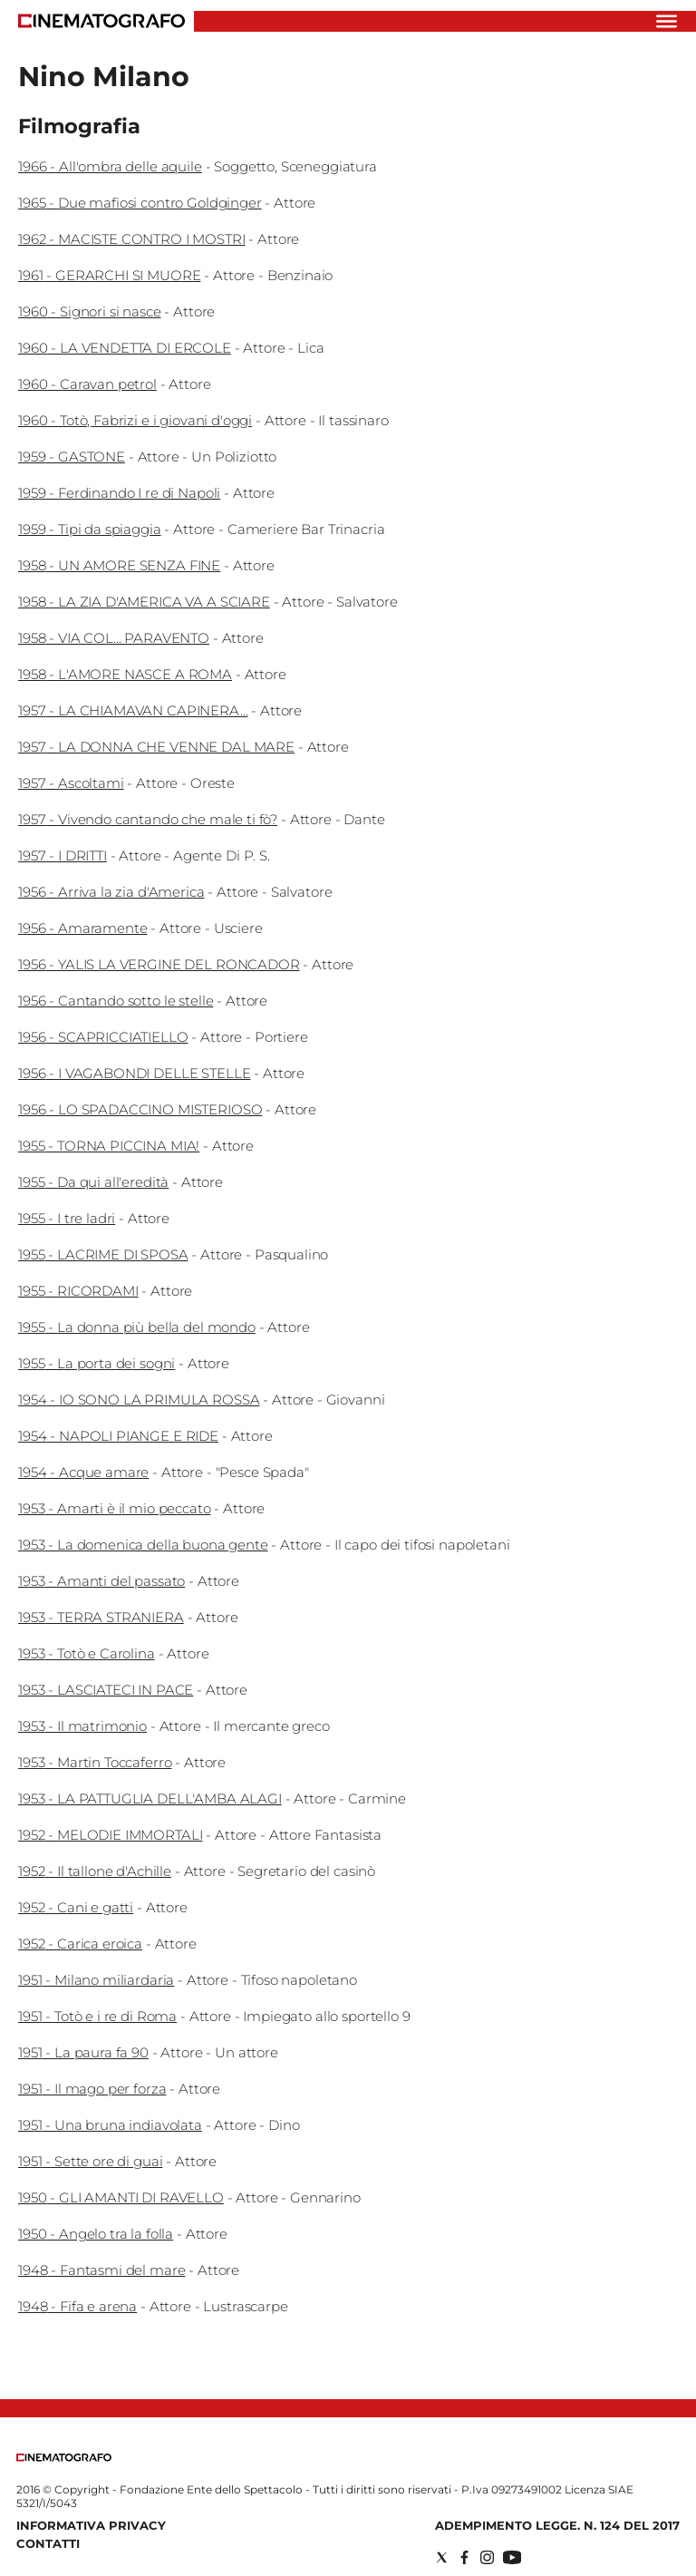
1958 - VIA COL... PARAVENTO (113, 637)
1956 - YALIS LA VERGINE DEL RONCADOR (159, 964)
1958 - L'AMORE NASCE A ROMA (125, 674)
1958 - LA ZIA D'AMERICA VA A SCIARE (144, 601)
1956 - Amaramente (82, 928)
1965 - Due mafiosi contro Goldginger (140, 202)
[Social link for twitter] (442, 2557)
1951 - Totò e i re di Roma (97, 2016)
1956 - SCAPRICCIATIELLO (103, 1036)
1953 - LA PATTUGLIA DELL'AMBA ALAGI (150, 1798)
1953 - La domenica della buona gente (143, 1544)
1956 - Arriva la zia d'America (111, 891)
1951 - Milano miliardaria (96, 1979)
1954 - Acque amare (83, 1472)
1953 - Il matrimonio (82, 1726)
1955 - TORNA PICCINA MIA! (108, 1145)
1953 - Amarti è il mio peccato (114, 1508)
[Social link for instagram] (487, 2557)
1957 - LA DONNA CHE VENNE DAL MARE (156, 746)
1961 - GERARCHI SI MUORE (109, 275)
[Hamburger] (666, 21)
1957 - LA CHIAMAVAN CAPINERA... (132, 710)
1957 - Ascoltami (71, 783)
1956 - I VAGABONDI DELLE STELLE (134, 1073)
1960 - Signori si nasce (89, 311)
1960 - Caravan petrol (87, 384)
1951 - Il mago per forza (92, 2088)
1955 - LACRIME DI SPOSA (103, 1254)
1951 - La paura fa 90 (83, 2052)
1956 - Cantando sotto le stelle (115, 1000)
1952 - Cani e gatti (75, 1907)
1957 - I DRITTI (62, 855)
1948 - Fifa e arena (77, 2306)
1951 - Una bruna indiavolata (110, 2125)
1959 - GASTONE (71, 456)
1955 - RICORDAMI (78, 1290)
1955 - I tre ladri (66, 1218)
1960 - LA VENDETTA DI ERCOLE (124, 347)
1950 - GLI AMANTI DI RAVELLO (121, 2197)
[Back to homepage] (63, 2457)
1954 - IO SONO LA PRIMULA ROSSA (138, 1399)
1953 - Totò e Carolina (86, 1653)
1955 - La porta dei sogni (96, 1363)
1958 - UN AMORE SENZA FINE (119, 565)
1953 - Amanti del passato (101, 1580)
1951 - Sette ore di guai (90, 2161)
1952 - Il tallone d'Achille (94, 1871)
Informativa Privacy (91, 2525)
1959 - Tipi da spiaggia (89, 529)
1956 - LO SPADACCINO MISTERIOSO (140, 1109)
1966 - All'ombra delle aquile (110, 166)
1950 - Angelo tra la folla (95, 2233)
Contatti (48, 2543)
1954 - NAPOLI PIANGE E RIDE (118, 1435)
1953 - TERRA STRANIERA (101, 1617)
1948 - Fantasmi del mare (101, 2270)
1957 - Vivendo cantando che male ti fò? (147, 819)
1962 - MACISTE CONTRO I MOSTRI (132, 239)
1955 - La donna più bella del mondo (137, 1327)
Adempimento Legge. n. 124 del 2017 (557, 2525)
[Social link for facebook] (464, 2557)
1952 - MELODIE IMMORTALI (110, 1834)
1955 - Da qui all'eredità (93, 1182)
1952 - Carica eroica (80, 1943)
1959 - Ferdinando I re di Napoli (119, 492)
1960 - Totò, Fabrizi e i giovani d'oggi (135, 420)
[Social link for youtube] (512, 2557)
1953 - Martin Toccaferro (94, 1762)
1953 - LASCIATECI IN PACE (105, 1689)
